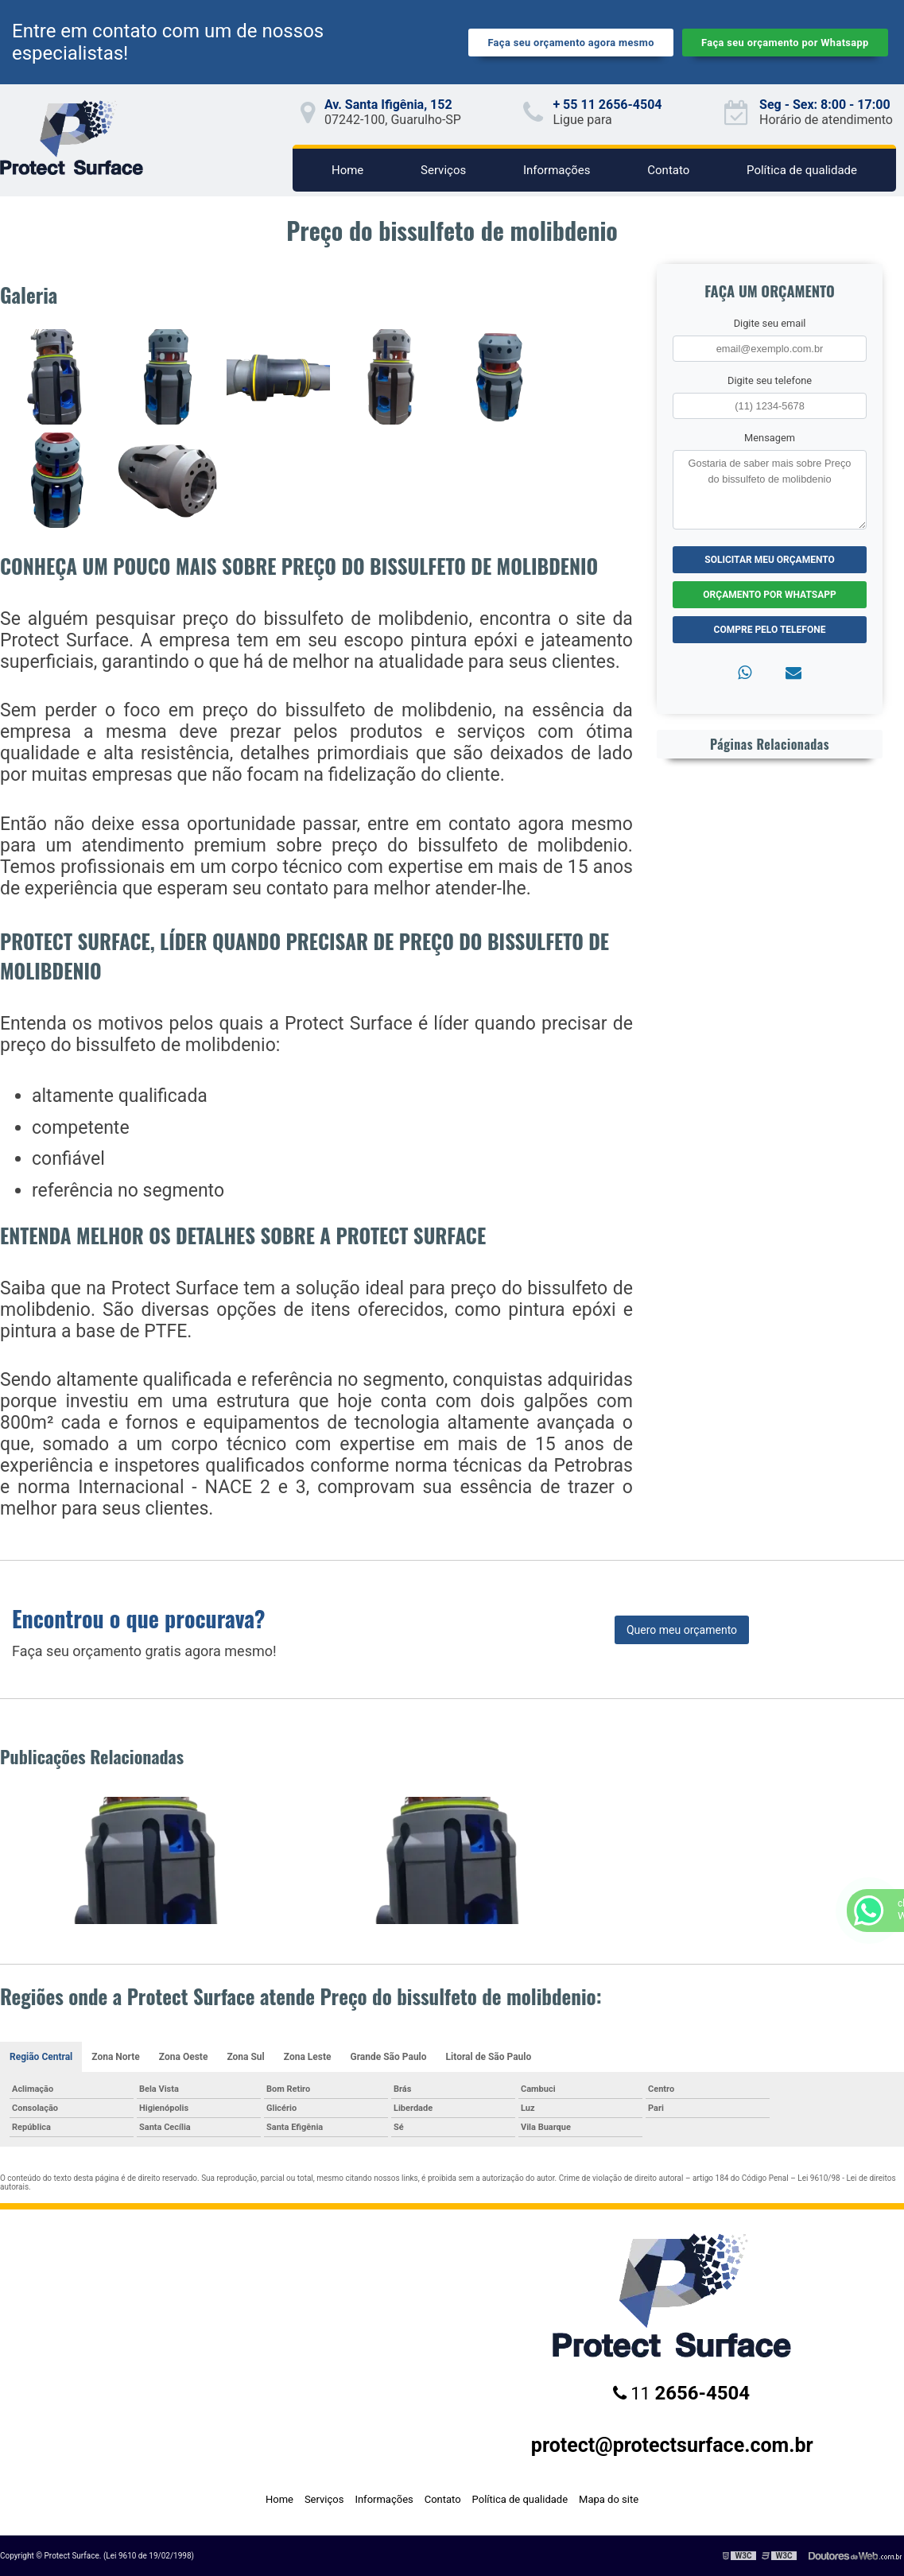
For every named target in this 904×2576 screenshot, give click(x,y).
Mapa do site (608, 2499)
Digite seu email (770, 323)
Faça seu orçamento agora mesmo (570, 42)
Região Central (41, 2056)
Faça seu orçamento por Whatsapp (785, 42)
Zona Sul (245, 2056)
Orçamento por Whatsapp (769, 594)
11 (681, 2393)
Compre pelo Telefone (770, 629)
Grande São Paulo (388, 2056)
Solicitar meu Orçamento (769, 559)
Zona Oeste (183, 2056)
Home (347, 170)
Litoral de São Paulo (489, 2056)
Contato (668, 170)
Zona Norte (115, 2056)
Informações (557, 170)
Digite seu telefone (769, 380)
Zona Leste (308, 2056)
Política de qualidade (802, 170)
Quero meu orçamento (682, 1630)
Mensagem (769, 438)
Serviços (443, 170)
